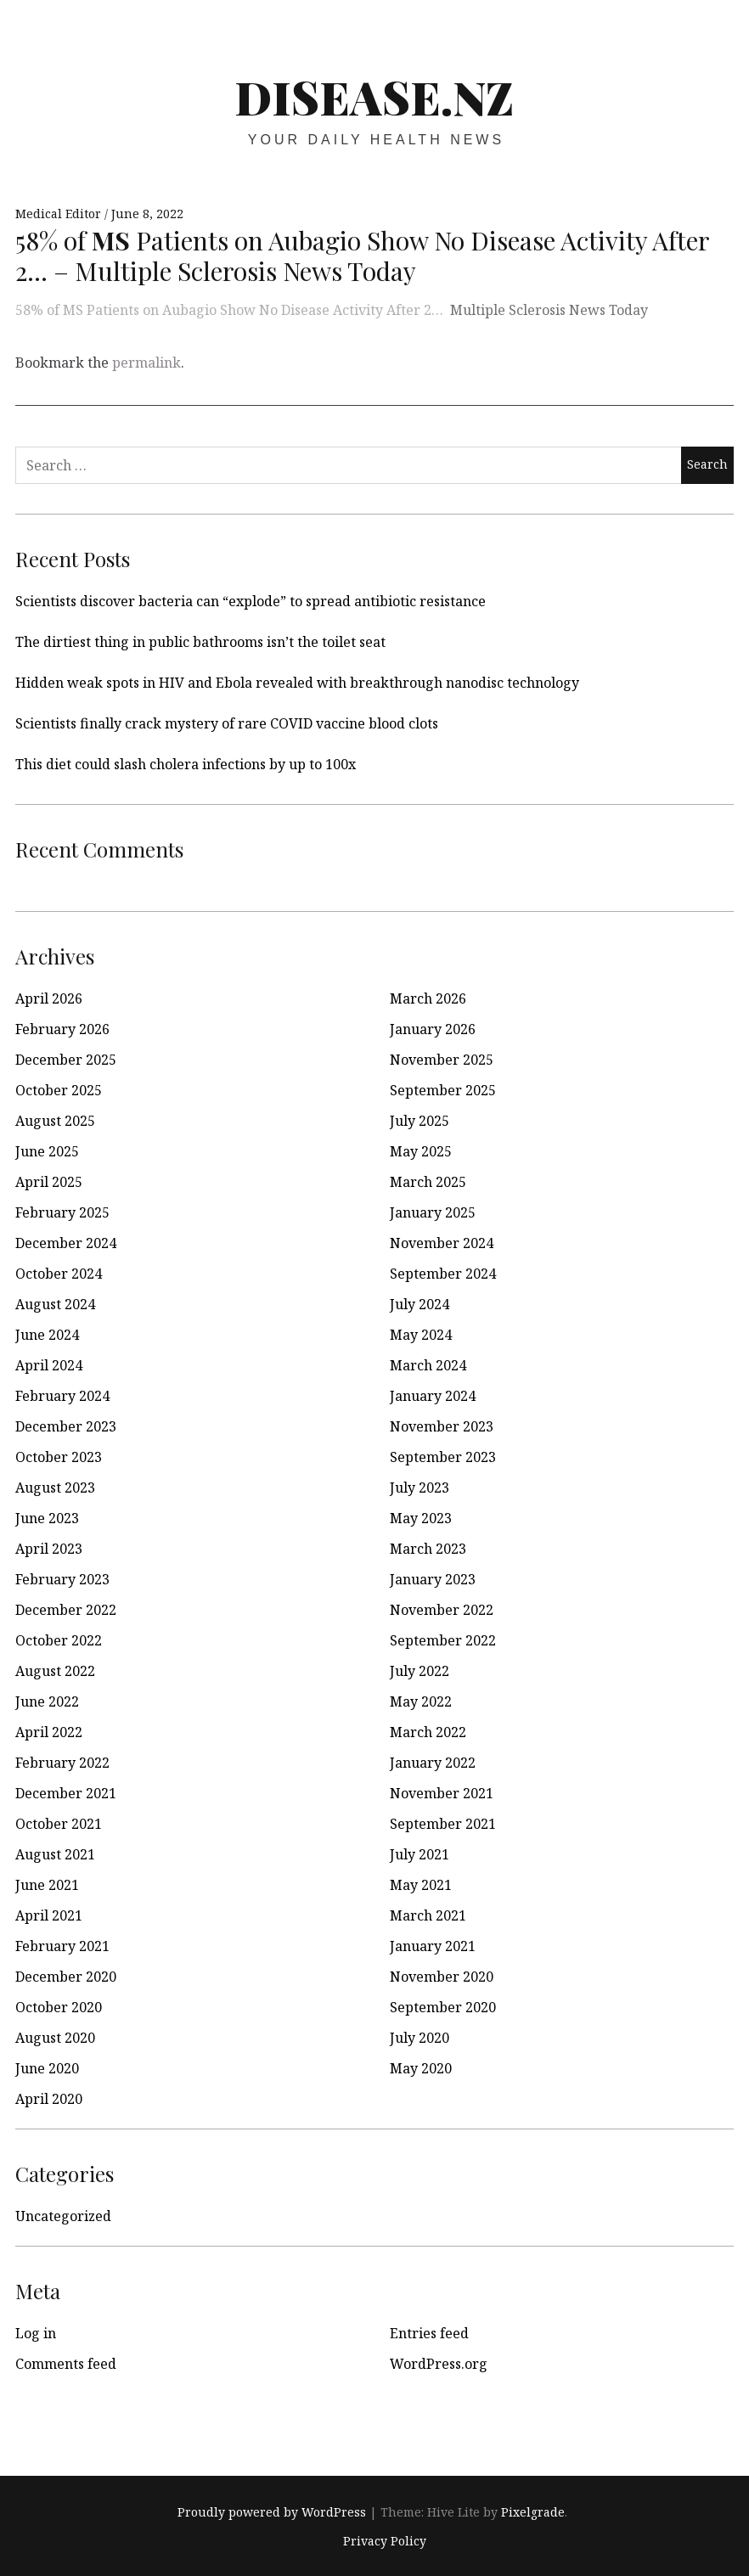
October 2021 (58, 1823)
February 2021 (62, 1946)
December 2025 (65, 1059)
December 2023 (65, 1426)
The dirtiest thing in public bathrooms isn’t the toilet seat (200, 642)
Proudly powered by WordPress (271, 2512)
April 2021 (48, 1915)
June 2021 (47, 1885)
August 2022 (55, 1671)
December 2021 (65, 1793)
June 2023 (47, 1518)
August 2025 (55, 1120)
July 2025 (419, 1120)
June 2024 (47, 1334)
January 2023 (433, 1579)
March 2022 (428, 1732)
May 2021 (421, 1885)
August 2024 (55, 1304)
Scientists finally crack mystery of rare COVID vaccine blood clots (226, 723)
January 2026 (433, 1029)
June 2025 (47, 1151)
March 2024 (428, 1365)
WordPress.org (438, 2363)
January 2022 (433, 1762)
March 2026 (428, 998)
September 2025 (443, 1090)
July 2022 (419, 1671)
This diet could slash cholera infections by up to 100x (185, 764)
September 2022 (443, 1640)
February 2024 (62, 1395)
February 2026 (62, 1029)
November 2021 (441, 1793)
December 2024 (65, 1243)
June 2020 (47, 2068)
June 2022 (47, 1701)
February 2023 (62, 1579)
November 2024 (441, 1243)
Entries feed (429, 2333)
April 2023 (48, 1548)
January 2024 (433, 1395)
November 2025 (441, 1059)
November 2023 (441, 1426)
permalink (146, 362)
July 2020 (419, 2037)
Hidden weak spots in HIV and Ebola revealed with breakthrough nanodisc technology (297, 682)
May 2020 (421, 2068)
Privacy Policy (384, 2541)
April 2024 (48, 1365)
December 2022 (65, 1609)
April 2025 (48, 1182)
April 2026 (48, 998)
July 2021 (419, 1854)
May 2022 (421, 1701)
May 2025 (421, 1151)
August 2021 (55, 1854)
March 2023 (428, 1548)
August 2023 (55, 1487)
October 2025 (58, 1090)
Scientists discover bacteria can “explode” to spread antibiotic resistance (250, 601)
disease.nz (374, 96)
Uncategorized (63, 2216)
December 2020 (65, 1976)
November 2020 (441, 1976)
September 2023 (443, 1457)
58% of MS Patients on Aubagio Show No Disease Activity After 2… (229, 310)
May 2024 (421, 1334)
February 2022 (62, 1762)
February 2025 (62, 1212)
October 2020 (58, 2007)
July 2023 (419, 1487)
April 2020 (48, 2098)
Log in (35, 2333)
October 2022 (58, 1640)
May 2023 (421, 1518)
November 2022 (441, 1609)
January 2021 (433, 1946)
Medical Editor (59, 213)
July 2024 (419, 1304)
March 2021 (428, 1915)
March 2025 (428, 1182)
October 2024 (58, 1273)
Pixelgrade (533, 2512)
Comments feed (65, 2363)
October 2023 (58, 1457)
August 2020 (55, 2037)
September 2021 (443, 1823)
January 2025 (433, 1212)
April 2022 (48, 1732)
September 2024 (443, 1273)
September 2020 (443, 2007)
